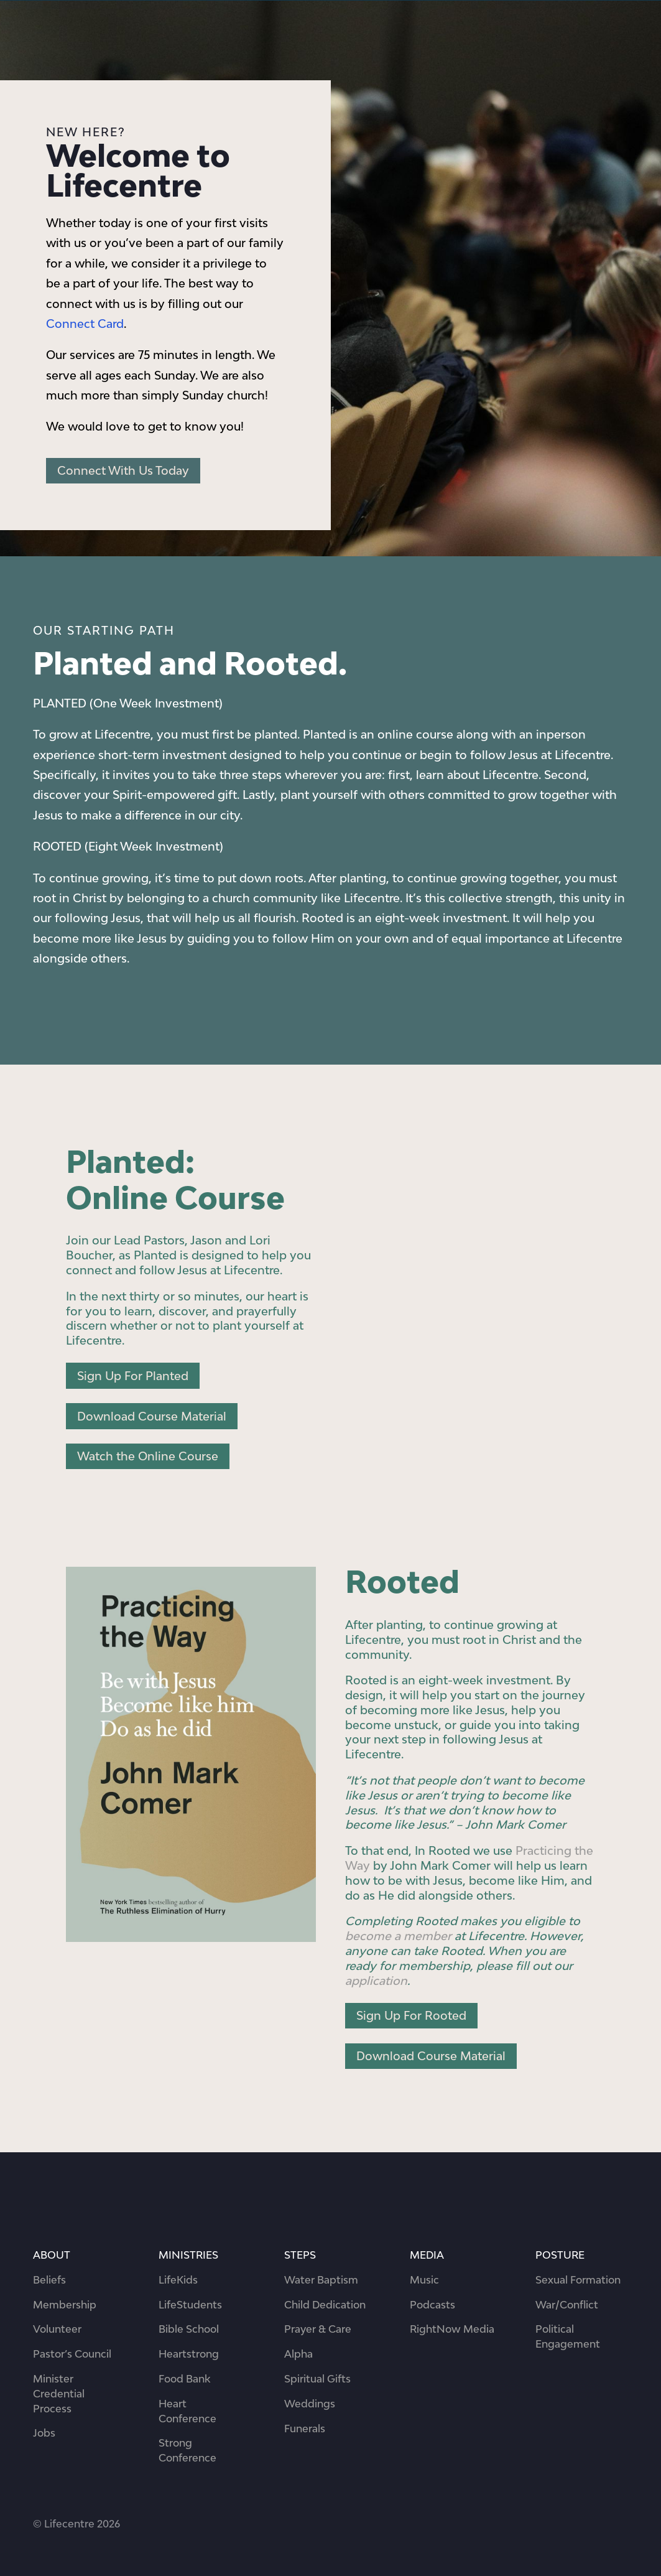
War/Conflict (566, 2304)
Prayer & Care (317, 2329)
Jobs (44, 2433)
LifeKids (178, 2280)
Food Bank (184, 2379)
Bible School (189, 2329)
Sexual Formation (578, 2280)
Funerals (304, 2428)
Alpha (298, 2354)
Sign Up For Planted (132, 1376)
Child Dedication (325, 2304)
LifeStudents (190, 2304)
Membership (64, 2304)
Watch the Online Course (147, 1456)
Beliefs (49, 2280)
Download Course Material (151, 1416)
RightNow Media (452, 2329)
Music (424, 2280)
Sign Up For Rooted (411, 2015)
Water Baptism (321, 2280)
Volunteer (57, 2329)
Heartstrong (189, 2354)
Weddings (309, 2403)
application (376, 1980)
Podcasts (432, 2304)
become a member (398, 1936)
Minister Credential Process (59, 2394)
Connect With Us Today (123, 470)
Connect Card (85, 323)
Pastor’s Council (72, 2354)
